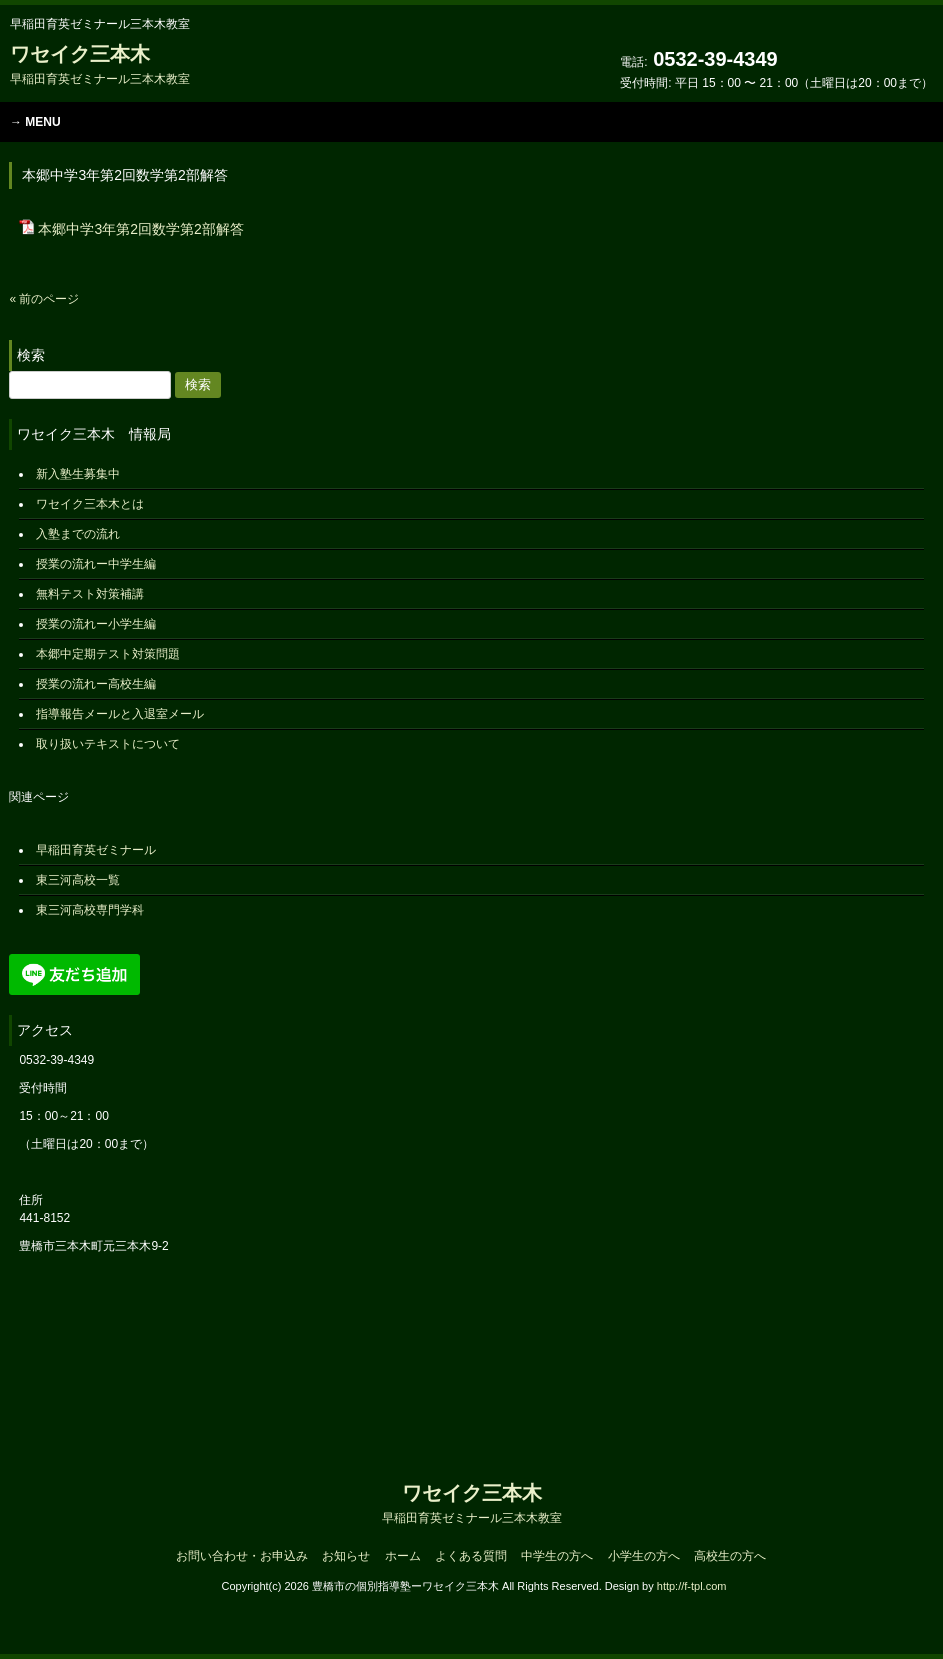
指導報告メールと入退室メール (120, 714)
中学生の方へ (557, 1556)
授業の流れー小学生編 (96, 624)
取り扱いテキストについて (108, 744)
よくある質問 (471, 1556)
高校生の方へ (730, 1556)
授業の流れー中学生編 (96, 564)
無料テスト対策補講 (90, 594)
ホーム (403, 1556)
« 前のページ (44, 299)
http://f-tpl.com (692, 1586)
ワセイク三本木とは (90, 504)
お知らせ (346, 1556)
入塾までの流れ (78, 534)
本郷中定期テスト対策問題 (108, 654)
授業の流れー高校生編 (96, 684)
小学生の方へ (644, 1556)
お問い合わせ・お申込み (242, 1556)
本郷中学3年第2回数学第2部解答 (140, 229)
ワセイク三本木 (100, 64)
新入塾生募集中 (78, 474)
